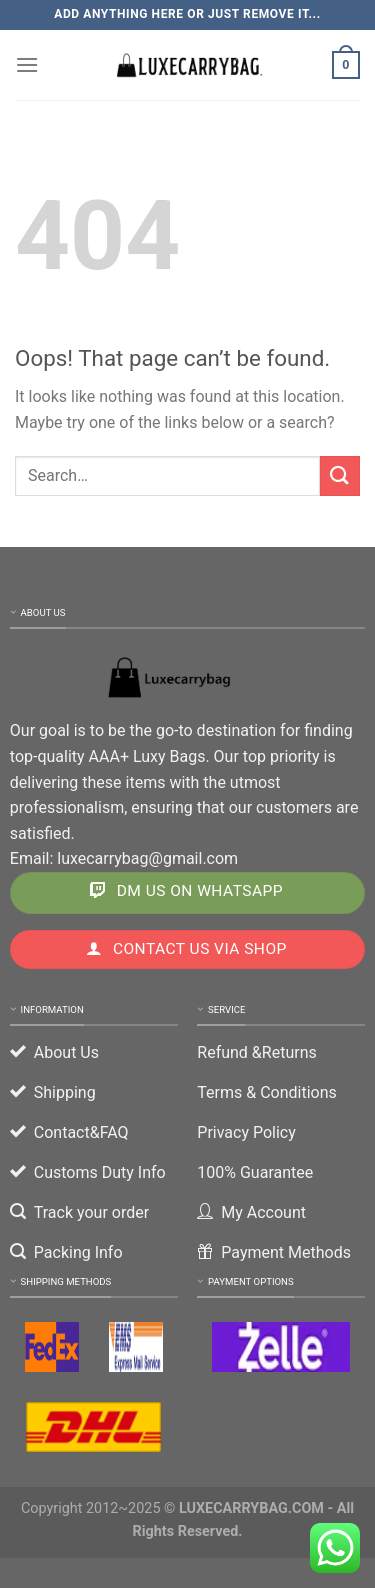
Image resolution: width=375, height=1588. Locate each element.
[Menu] (27, 64)
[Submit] (340, 475)
